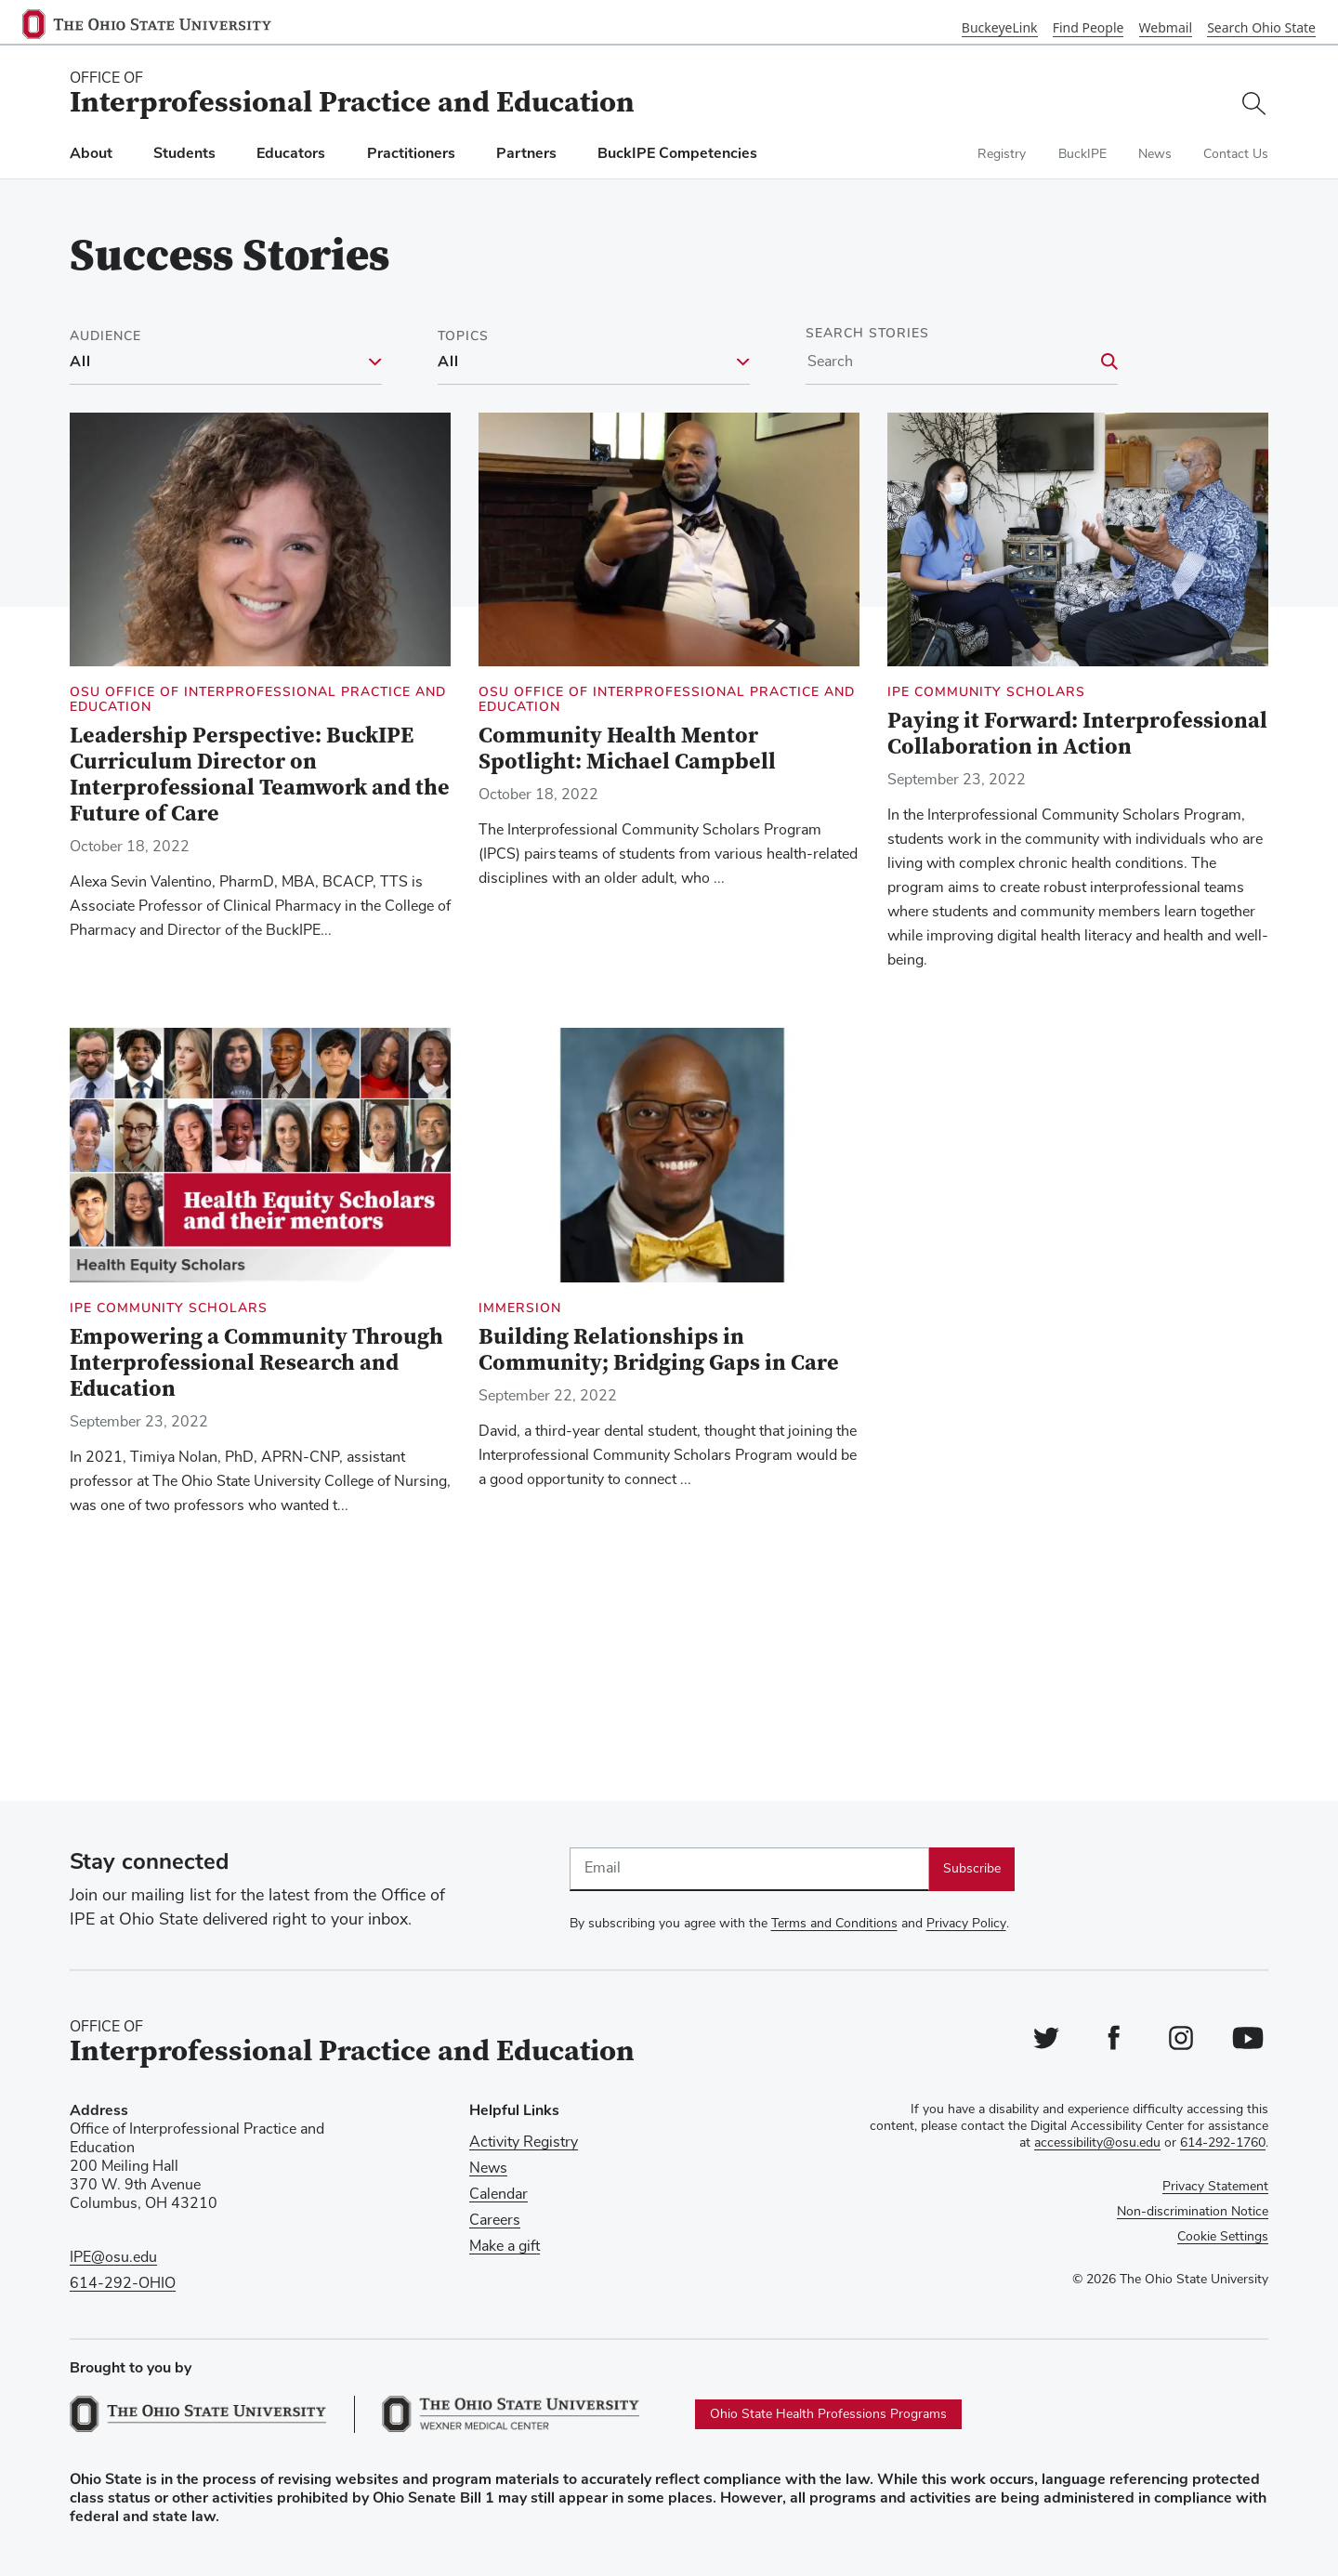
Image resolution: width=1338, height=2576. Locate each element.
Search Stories (867, 333)
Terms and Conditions (834, 1923)
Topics (463, 336)
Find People (1088, 27)
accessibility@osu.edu (1097, 2142)
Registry (1001, 154)
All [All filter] (80, 362)
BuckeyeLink (1000, 27)
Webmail (1165, 27)
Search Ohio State (1261, 27)
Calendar (498, 2194)
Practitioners (411, 154)
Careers (494, 2220)
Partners (526, 154)
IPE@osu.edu (113, 2257)
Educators (290, 154)
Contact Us (1235, 154)
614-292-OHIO (123, 2283)
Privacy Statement (1215, 2186)
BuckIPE (1082, 154)
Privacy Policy (966, 1923)
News (1155, 154)
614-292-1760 (1223, 2142)
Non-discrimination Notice (1192, 2211)
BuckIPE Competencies (677, 154)
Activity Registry (523, 2142)
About (91, 154)
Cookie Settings (1222, 2236)
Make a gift (504, 2246)
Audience (105, 336)
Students (184, 154)
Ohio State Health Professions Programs (828, 2414)
